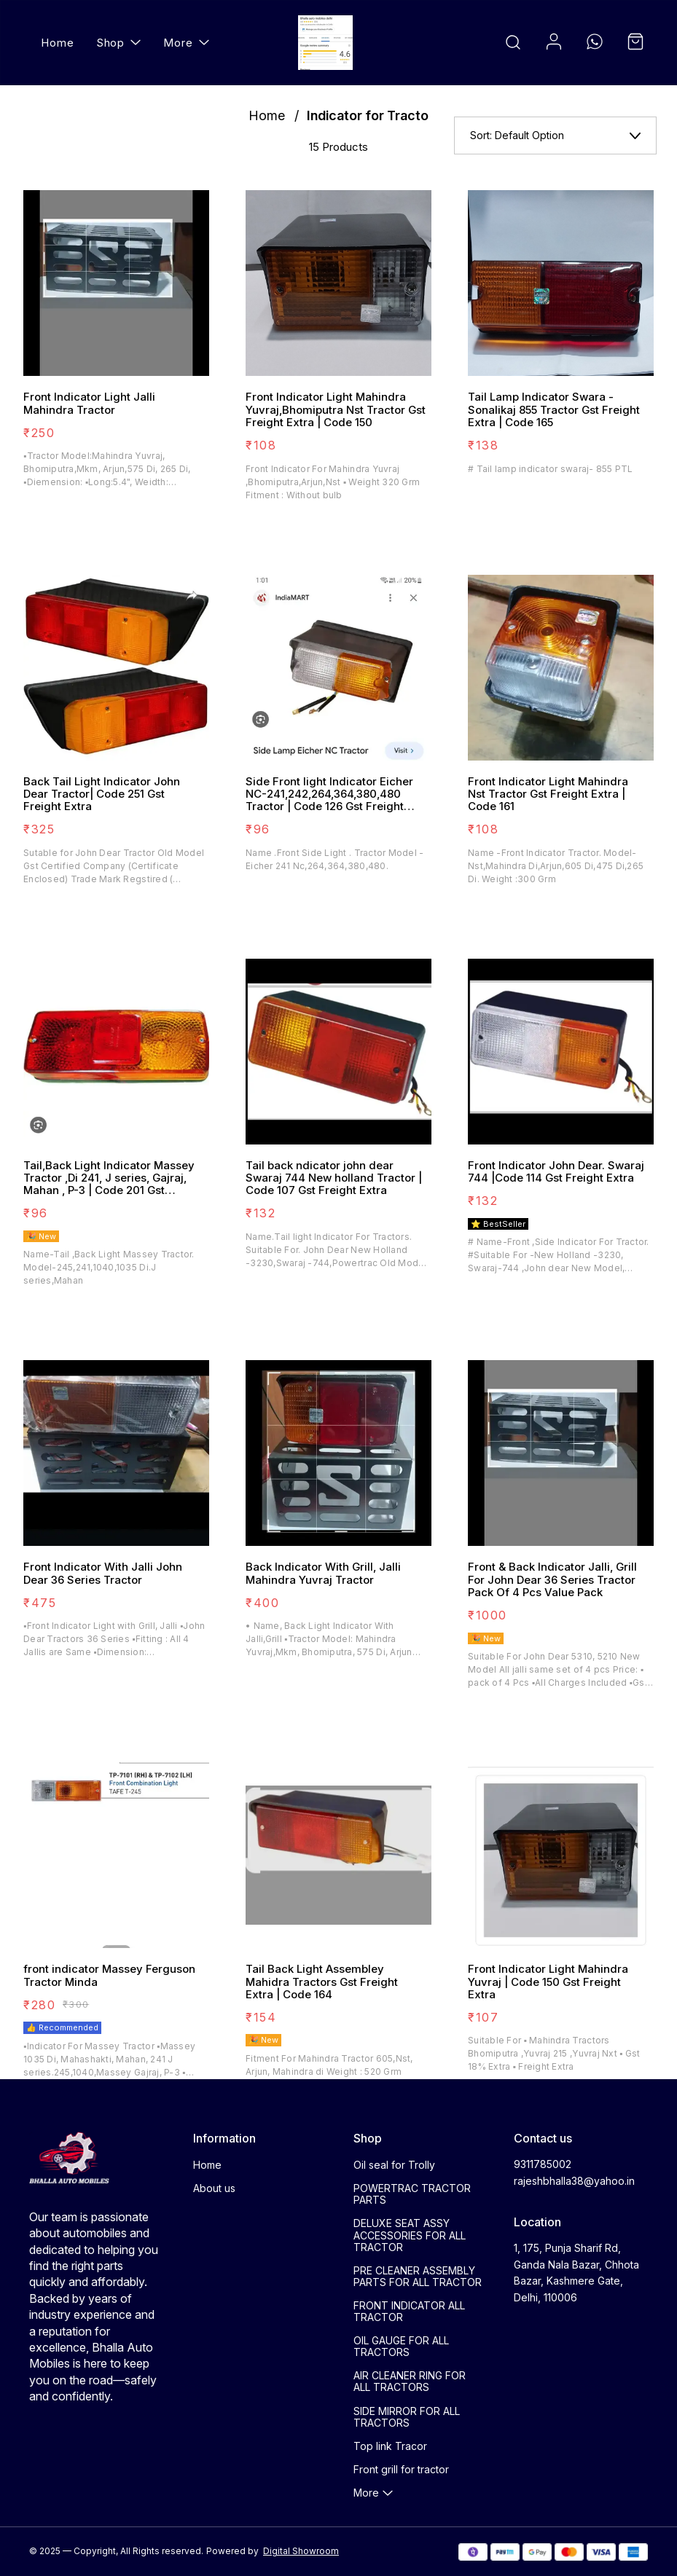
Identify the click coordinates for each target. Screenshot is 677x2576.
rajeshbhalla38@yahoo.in (574, 2181)
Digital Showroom (301, 2550)
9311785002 (542, 2164)
